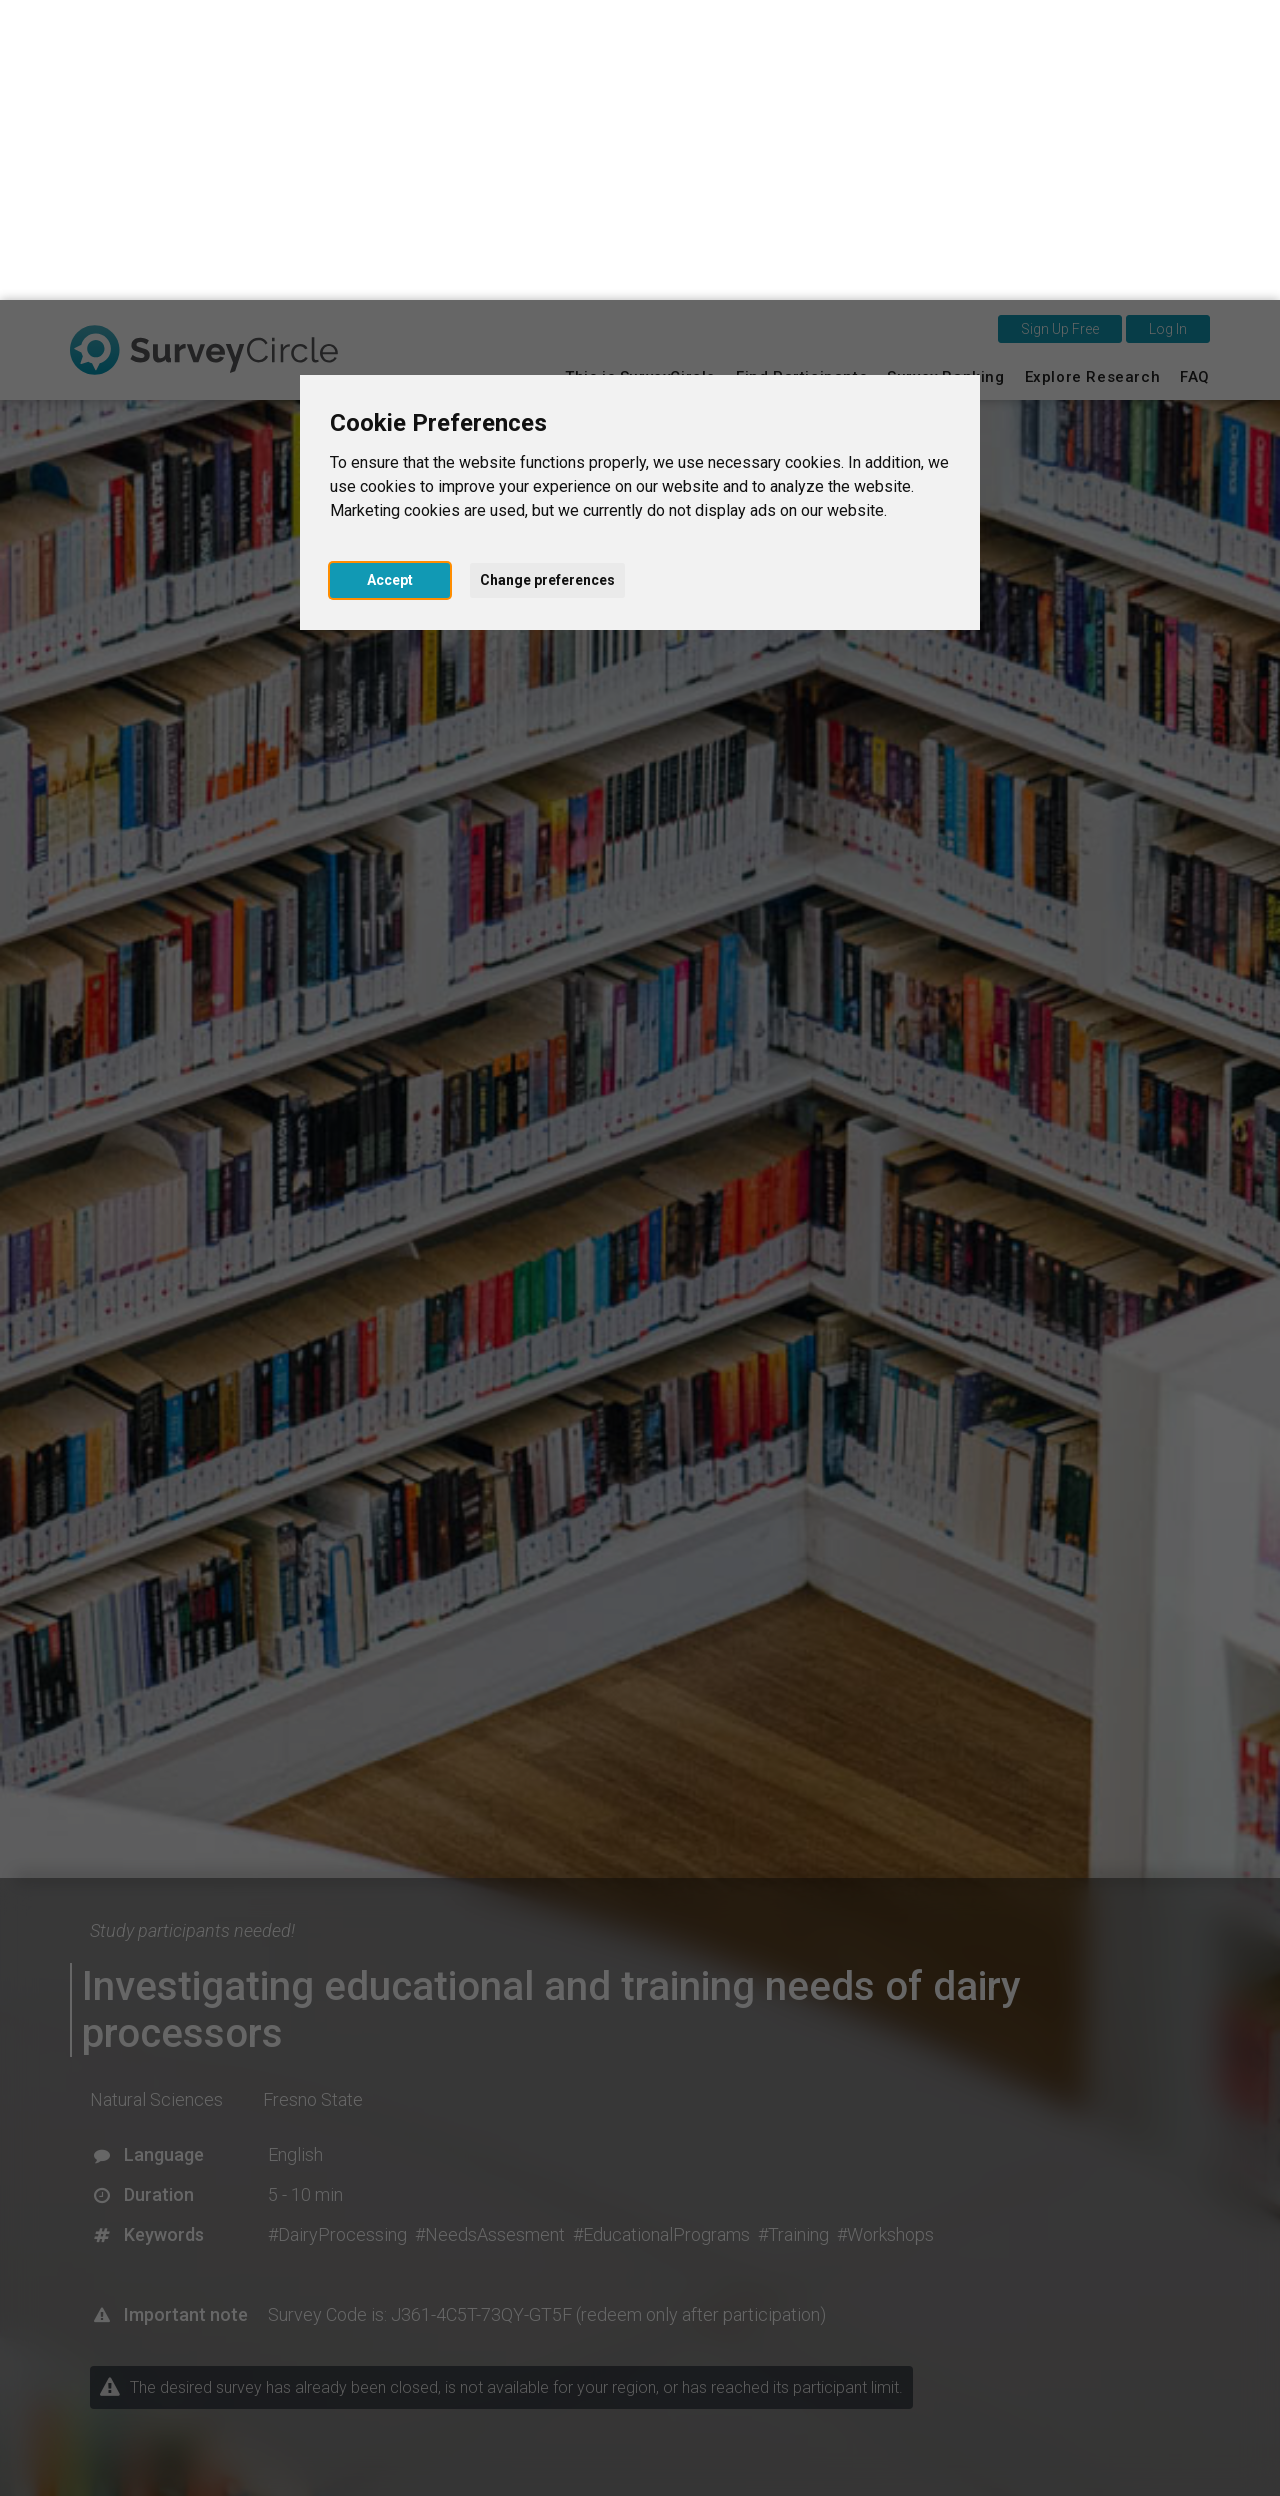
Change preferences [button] (547, 280)
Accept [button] (390, 280)
